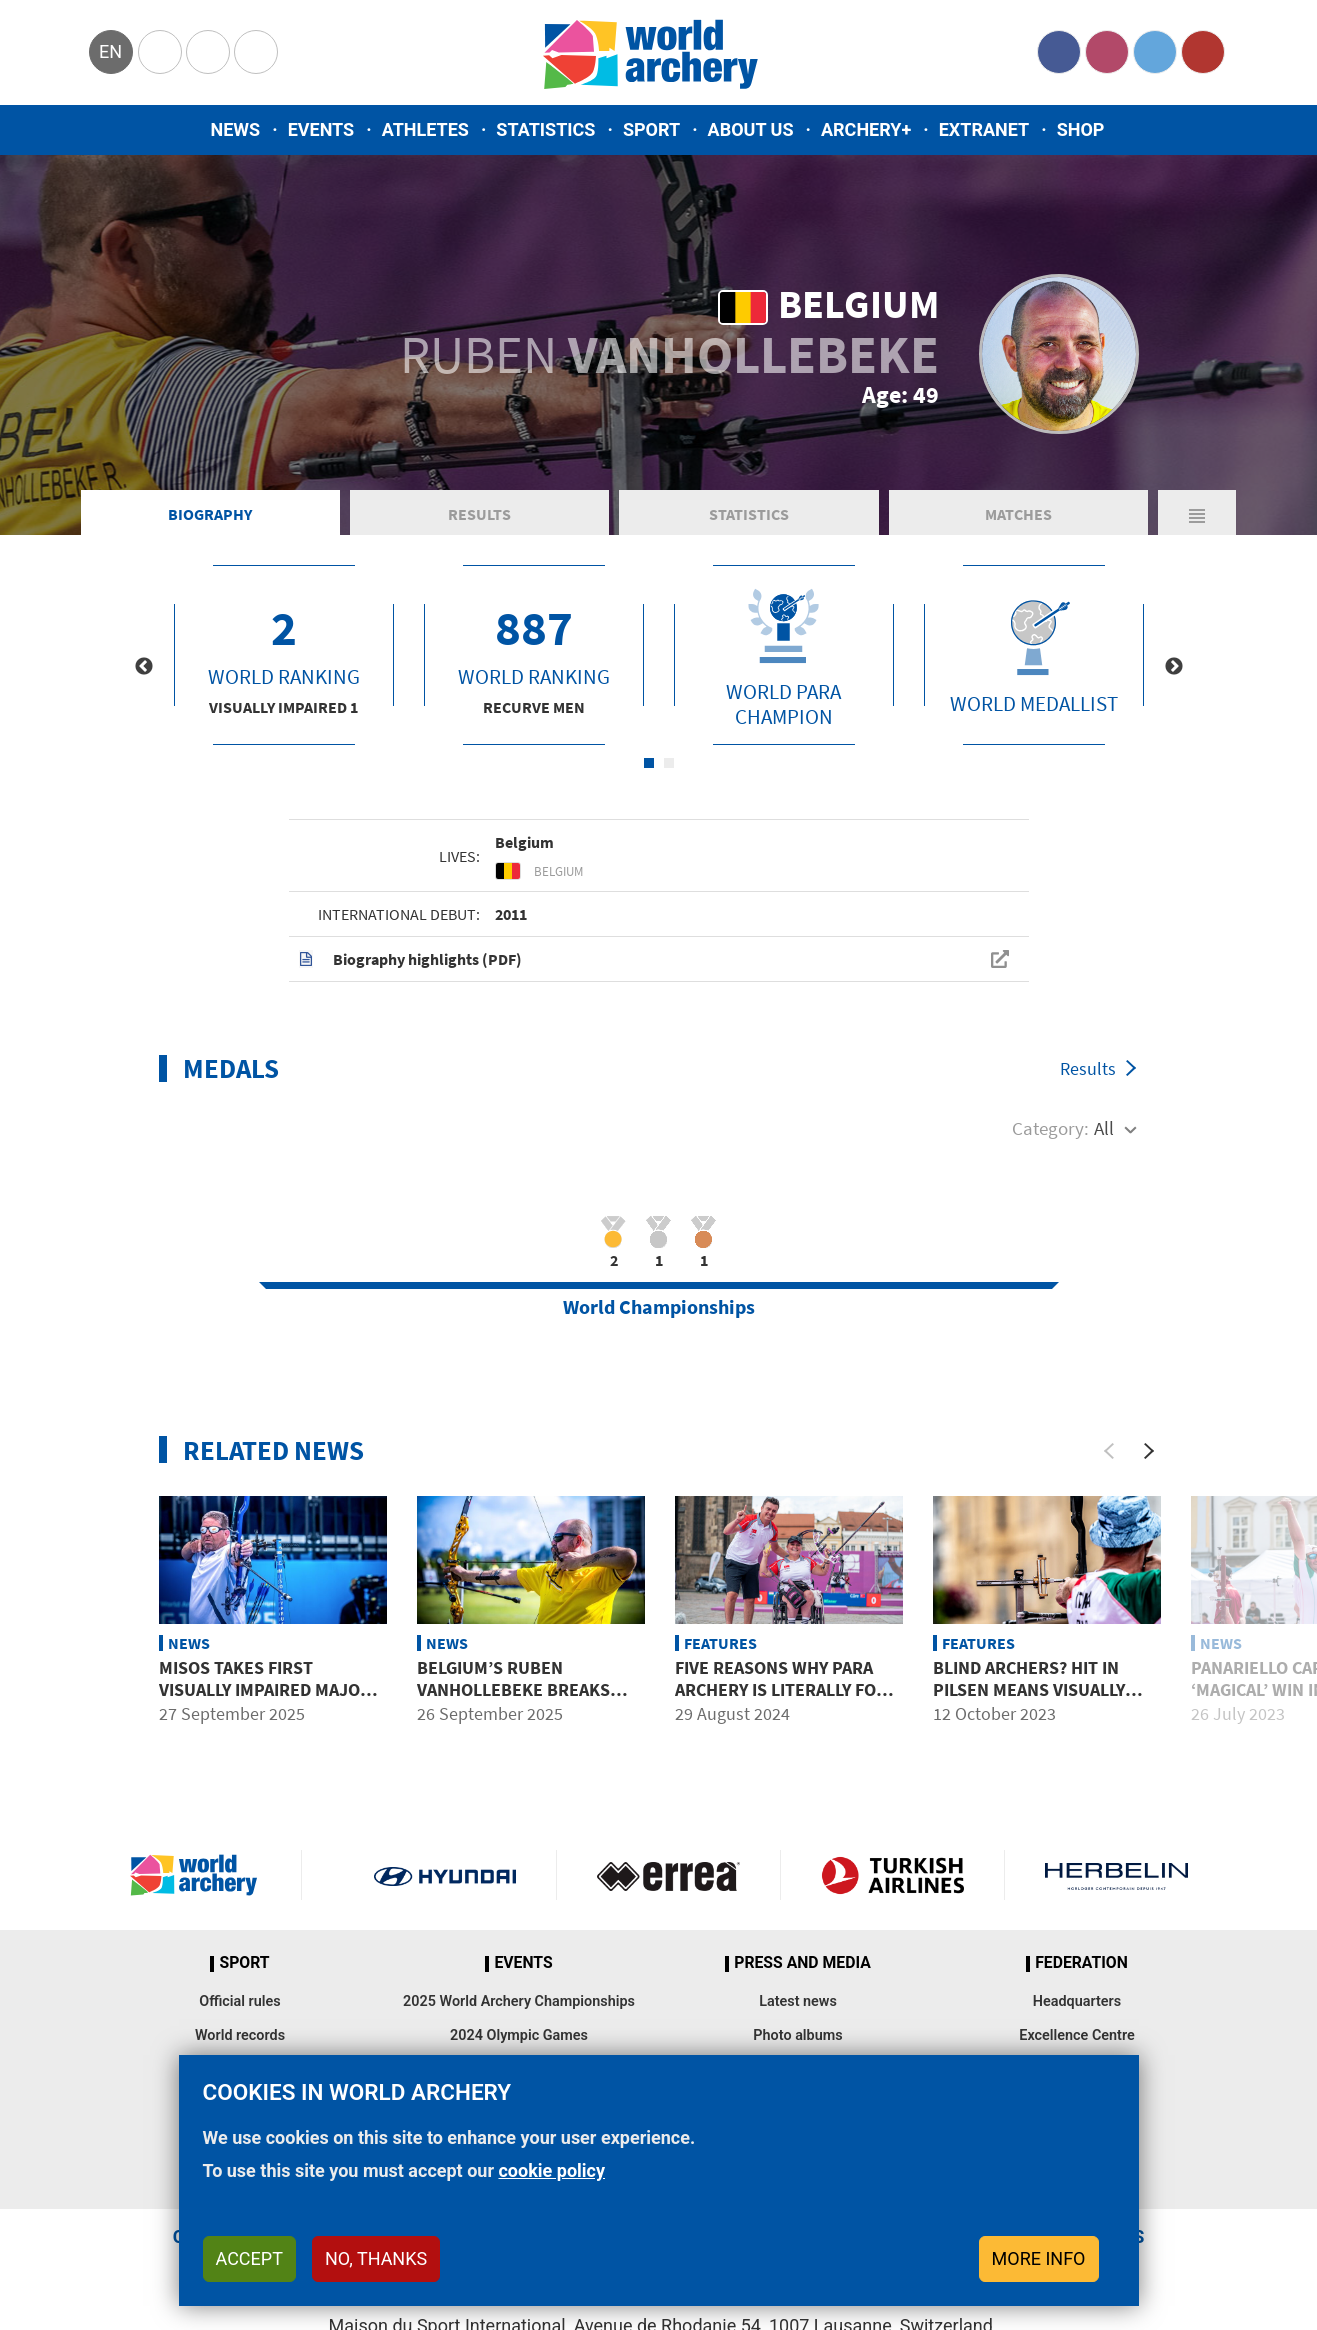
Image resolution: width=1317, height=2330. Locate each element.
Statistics (545, 129)
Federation (1081, 1963)
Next (1174, 667)
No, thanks (376, 2258)
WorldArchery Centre (256, 52)
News (236, 129)
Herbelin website (1116, 1875)
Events (321, 129)
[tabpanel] (284, 655)
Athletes (425, 129)
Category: (1050, 1128)
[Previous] (1109, 1451)
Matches (1018, 514)
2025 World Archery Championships (519, 2001)
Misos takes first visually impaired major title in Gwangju (265, 1689)
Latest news (798, 2001)
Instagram (1107, 52)
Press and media (802, 1963)
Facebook (1059, 52)
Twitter (1155, 52)
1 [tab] (649, 763)
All (1104, 1128)
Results (479, 514)
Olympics (160, 52)
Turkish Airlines (892, 1875)
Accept (249, 2258)
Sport (651, 129)
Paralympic (208, 52)
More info (1039, 2258)
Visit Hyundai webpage (445, 1875)
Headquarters (1077, 2001)
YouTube (1203, 52)
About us (751, 129)
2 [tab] (669, 763)
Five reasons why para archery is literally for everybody (781, 1689)
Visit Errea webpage (668, 1875)
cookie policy (551, 2170)
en (110, 51)
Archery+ (866, 129)
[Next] (1149, 1451)
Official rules (239, 2001)
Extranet (984, 129)
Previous (144, 667)
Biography (210, 514)
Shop (1081, 129)
